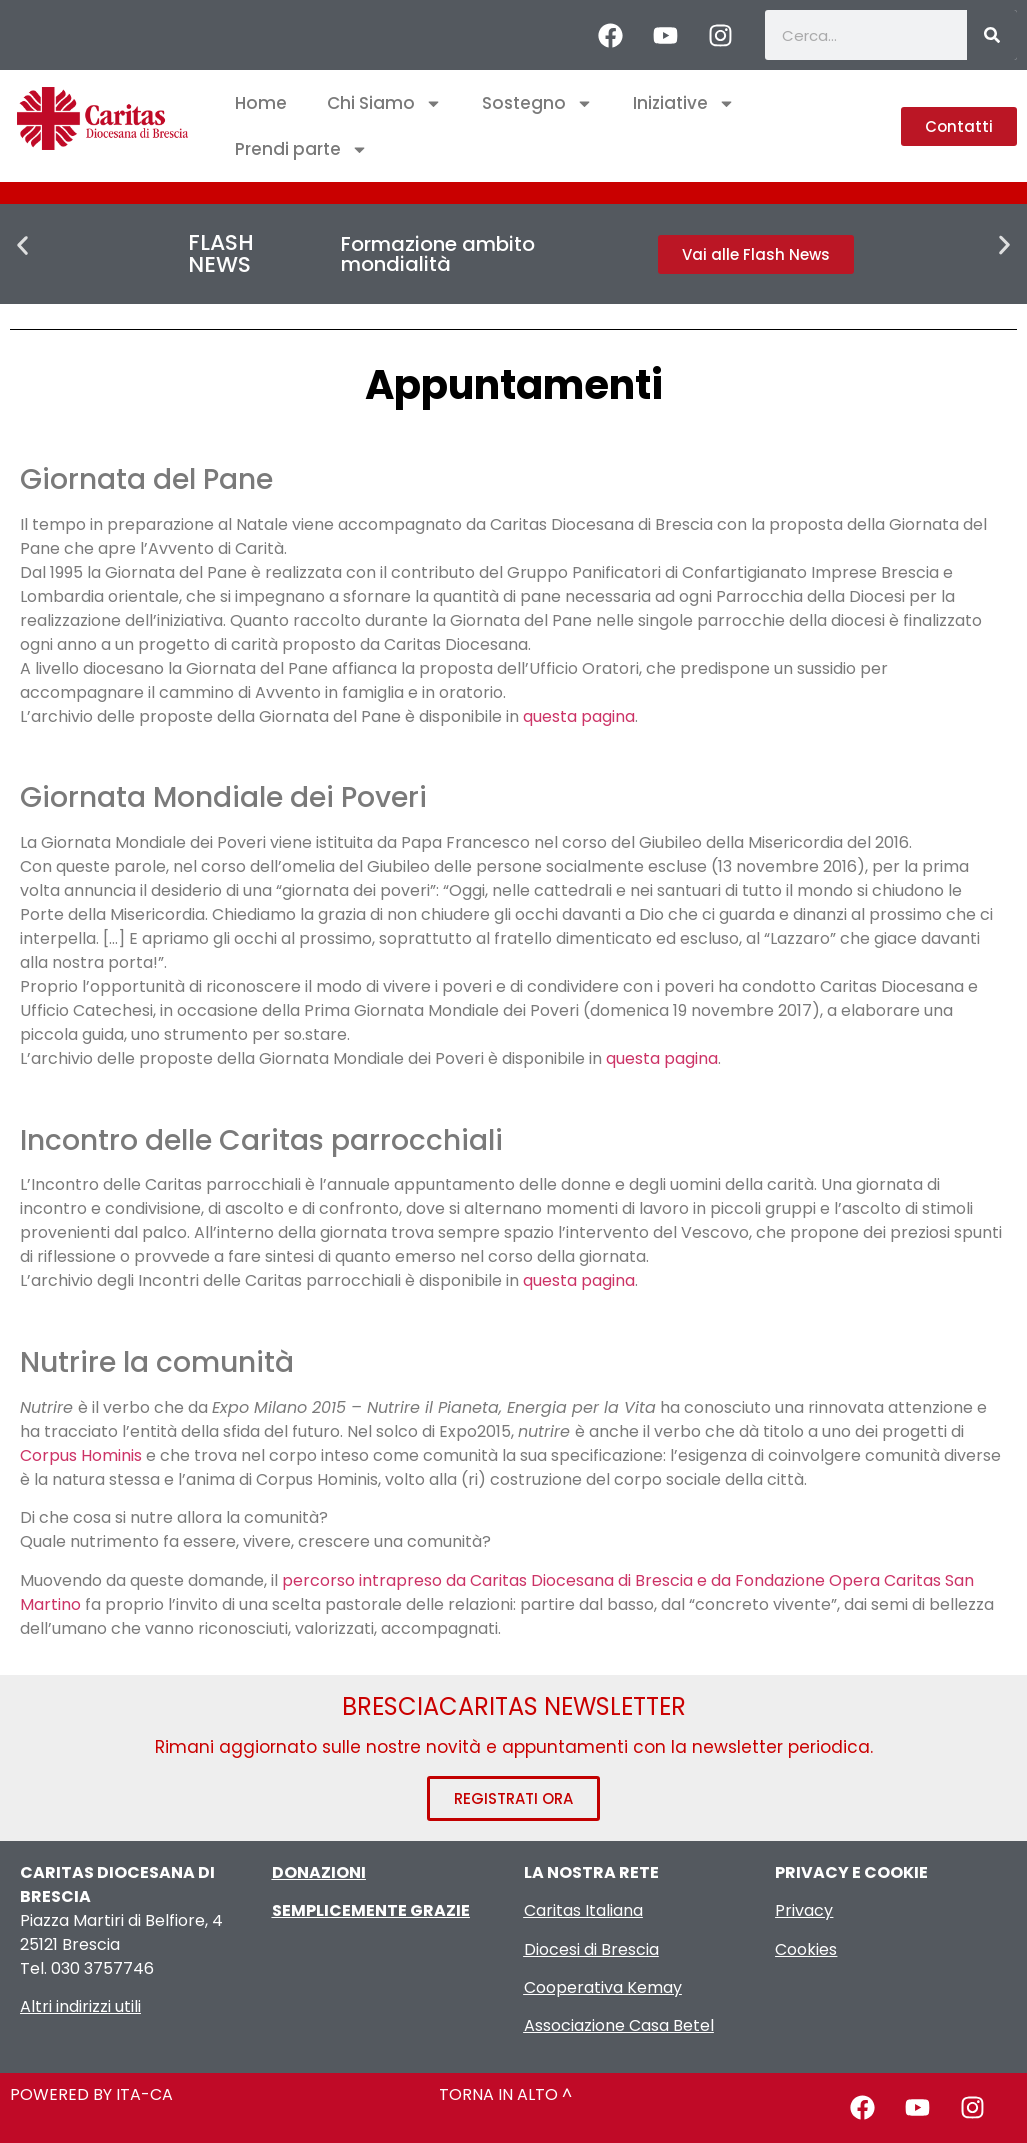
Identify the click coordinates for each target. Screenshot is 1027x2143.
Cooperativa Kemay (603, 1987)
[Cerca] (992, 35)
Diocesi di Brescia (591, 1949)
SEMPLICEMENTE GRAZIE (371, 1910)
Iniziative (684, 103)
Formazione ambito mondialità (438, 254)
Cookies (806, 1949)
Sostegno (537, 103)
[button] (22, 245)
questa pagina (579, 716)
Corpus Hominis (81, 1455)
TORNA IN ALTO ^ (505, 2094)
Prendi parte (301, 149)
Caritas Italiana (583, 1910)
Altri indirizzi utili (80, 2006)
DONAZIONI (319, 1872)
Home (261, 103)
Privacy (804, 1910)
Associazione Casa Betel (619, 2025)
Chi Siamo (384, 103)
